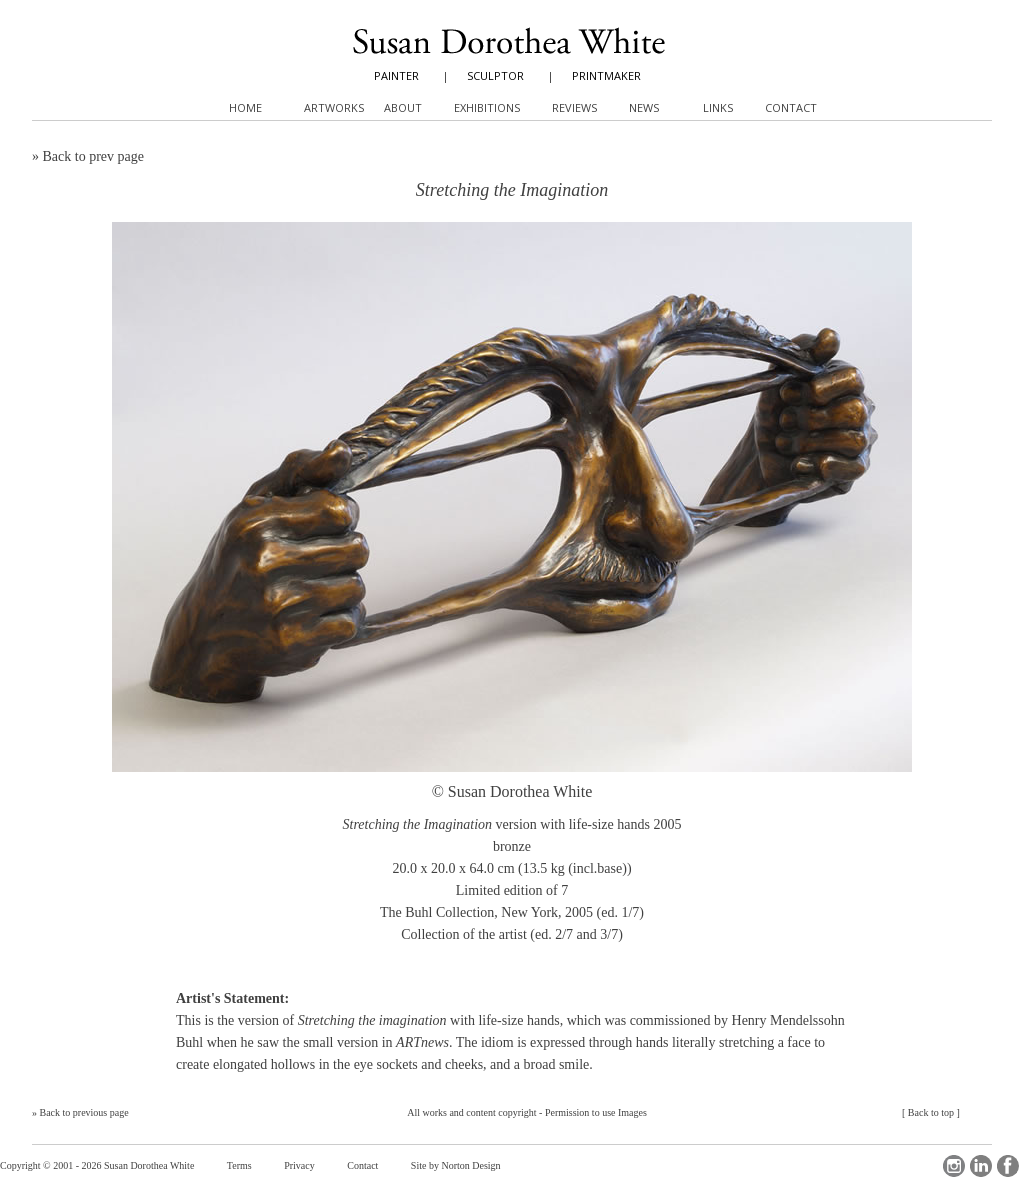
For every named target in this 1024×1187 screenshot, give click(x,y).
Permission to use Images (596, 1112)
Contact (362, 1165)
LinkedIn (981, 1166)
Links (718, 107)
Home (245, 107)
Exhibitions (487, 107)
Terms (239, 1165)
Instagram (954, 1166)
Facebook (1008, 1166)
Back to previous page (84, 1112)
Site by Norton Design (456, 1165)
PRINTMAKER (606, 75)
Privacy (299, 1165)
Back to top (931, 1112)
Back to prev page (93, 156)
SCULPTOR (495, 75)
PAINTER (396, 75)
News (644, 107)
